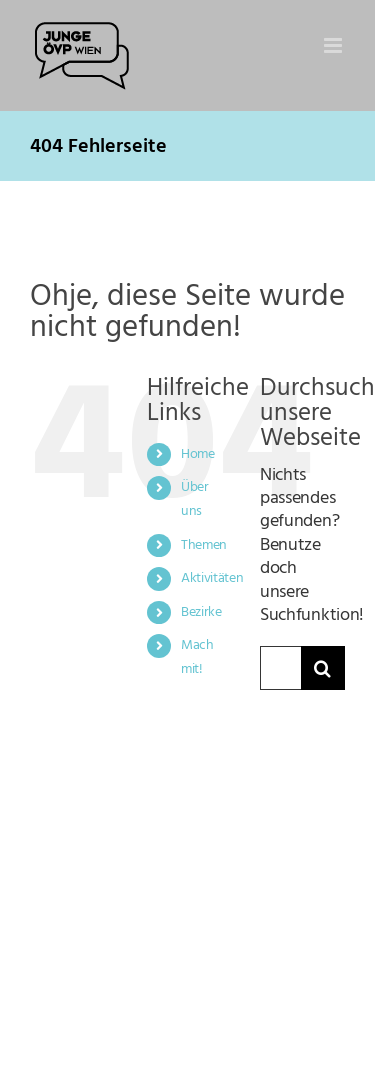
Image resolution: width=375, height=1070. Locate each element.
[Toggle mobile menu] (334, 45)
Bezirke (201, 612)
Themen (204, 545)
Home (198, 454)
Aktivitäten (212, 578)
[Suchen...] (280, 668)
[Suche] (323, 668)
